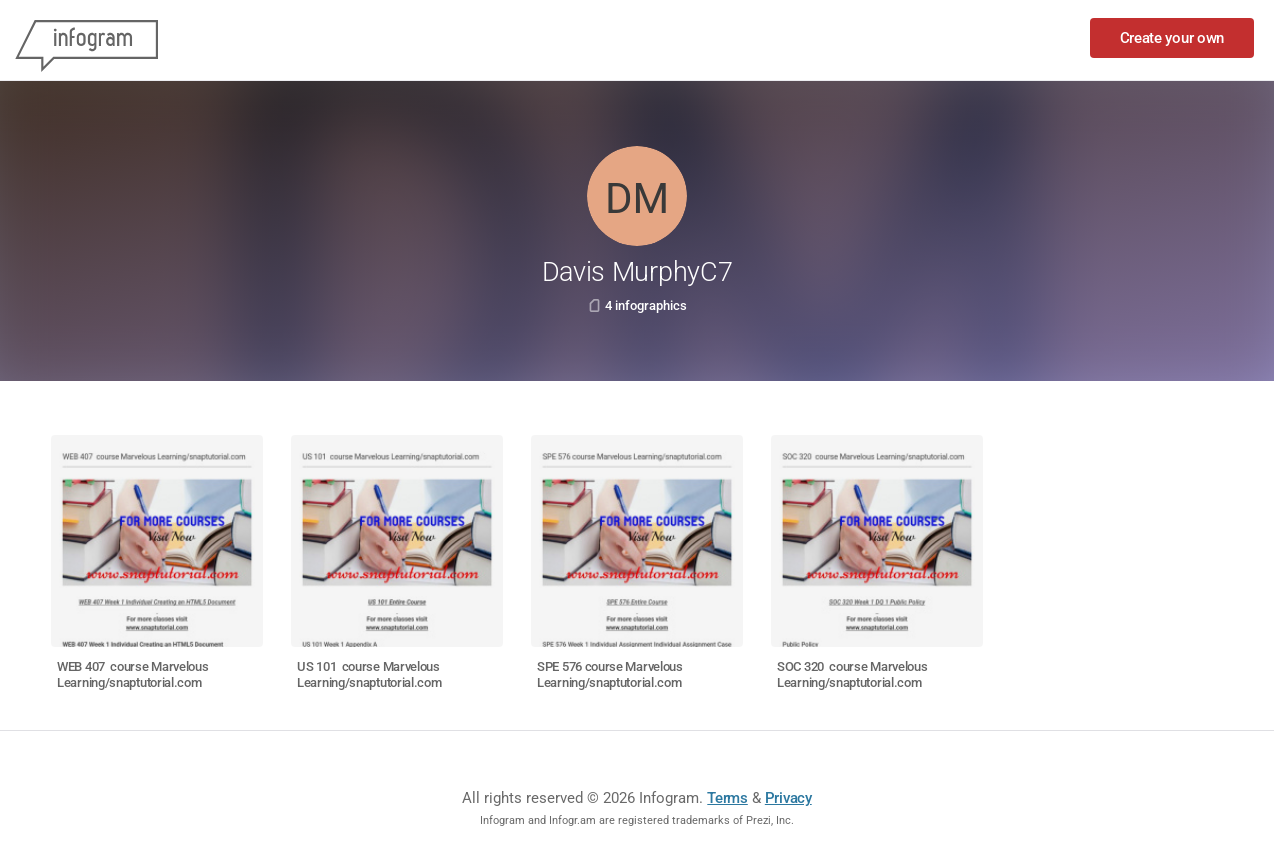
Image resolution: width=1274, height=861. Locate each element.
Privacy (788, 798)
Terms (727, 798)
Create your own (1172, 38)
